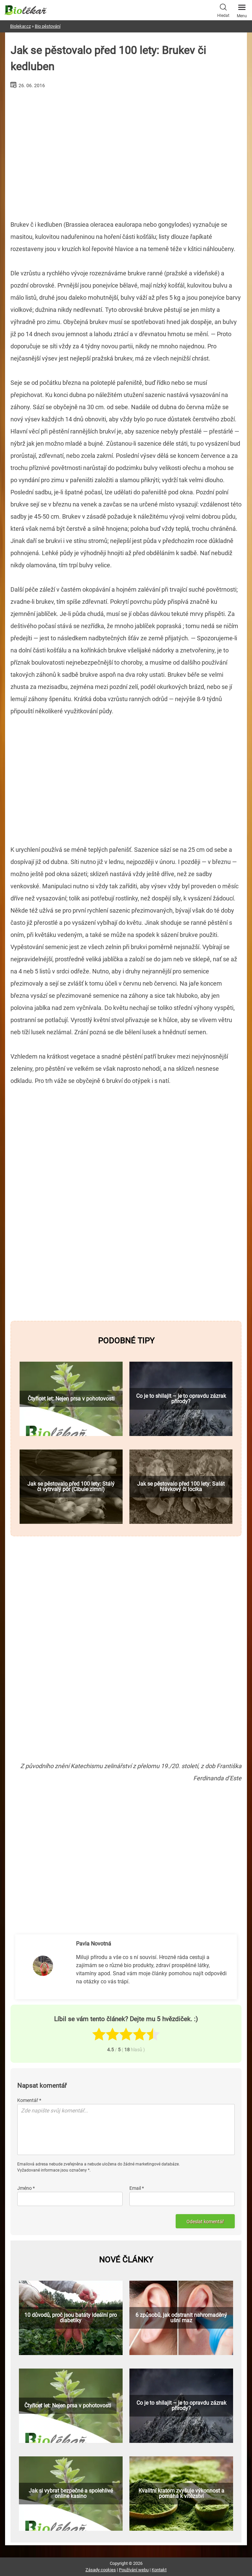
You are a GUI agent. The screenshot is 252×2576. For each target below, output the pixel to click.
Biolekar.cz (20, 26)
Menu (242, 9)
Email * (136, 2188)
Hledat (223, 10)
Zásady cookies (100, 2569)
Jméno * (26, 2188)
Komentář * (29, 2100)
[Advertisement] (126, 151)
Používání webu (134, 2569)
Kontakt (159, 2569)
